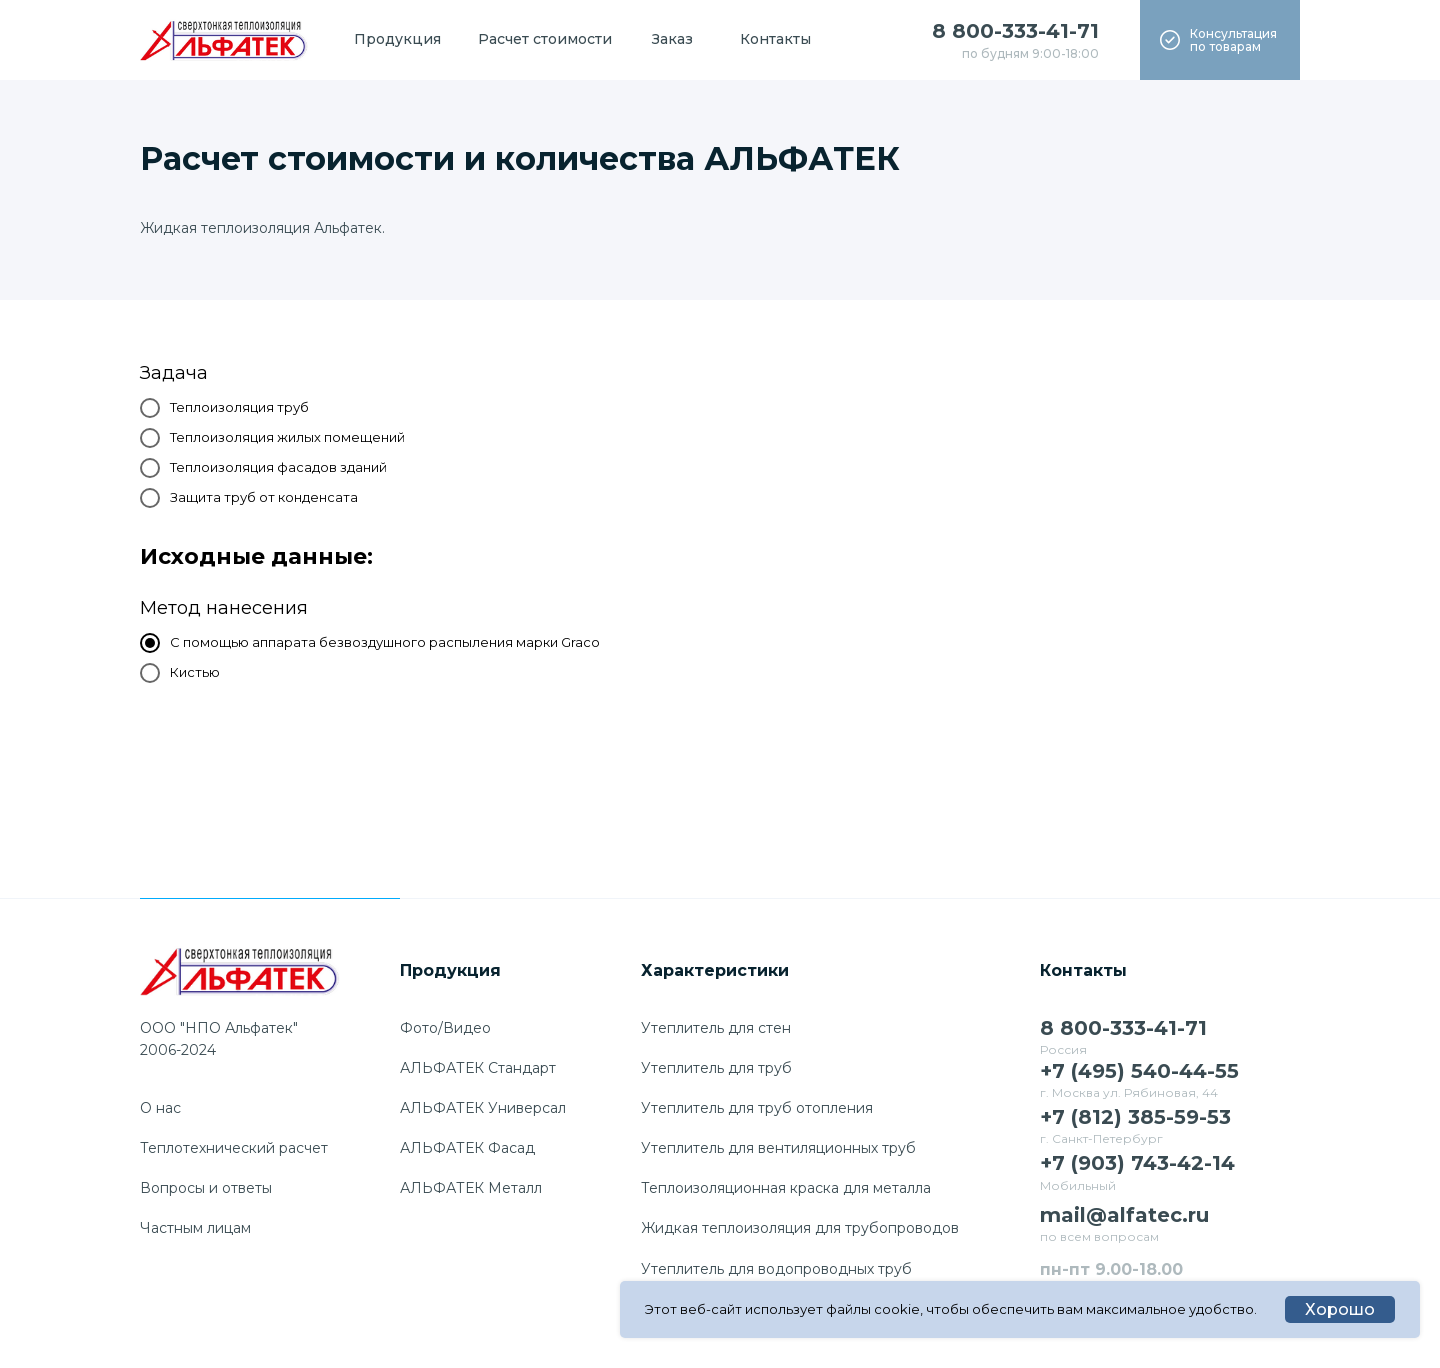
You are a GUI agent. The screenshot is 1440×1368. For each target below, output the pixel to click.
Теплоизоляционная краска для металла (786, 1188)
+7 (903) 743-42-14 (1137, 1163)
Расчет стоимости (545, 39)
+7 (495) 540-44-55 (1139, 1071)
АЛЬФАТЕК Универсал (483, 1108)
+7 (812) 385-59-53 (1135, 1117)
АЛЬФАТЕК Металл (471, 1188)
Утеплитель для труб (716, 1068)
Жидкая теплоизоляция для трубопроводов (800, 1228)
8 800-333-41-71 (1015, 31)
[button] (1220, 40)
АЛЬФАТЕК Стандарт (478, 1068)
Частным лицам (195, 1228)
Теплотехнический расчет (234, 1148)
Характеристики (715, 970)
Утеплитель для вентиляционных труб (778, 1148)
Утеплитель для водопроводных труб (776, 1269)
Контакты (775, 39)
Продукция (397, 39)
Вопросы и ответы (206, 1188)
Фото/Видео (445, 1028)
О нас (160, 1108)
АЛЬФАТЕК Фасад (467, 1148)
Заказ (672, 39)
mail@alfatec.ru (1124, 1215)
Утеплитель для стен (716, 1028)
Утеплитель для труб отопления (757, 1108)
